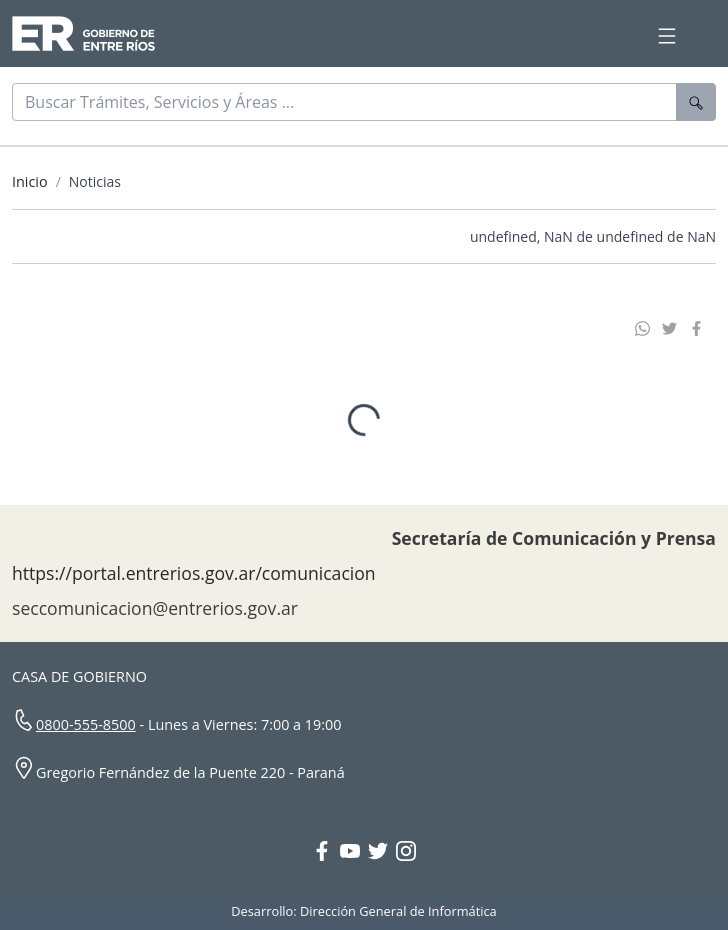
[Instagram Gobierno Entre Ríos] (406, 853)
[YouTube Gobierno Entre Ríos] (354, 853)
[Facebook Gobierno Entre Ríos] (326, 853)
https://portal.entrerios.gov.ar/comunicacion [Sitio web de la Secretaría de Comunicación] (194, 573)
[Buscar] (344, 102)
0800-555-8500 (86, 724)
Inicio (30, 181)
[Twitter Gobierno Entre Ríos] (382, 853)
